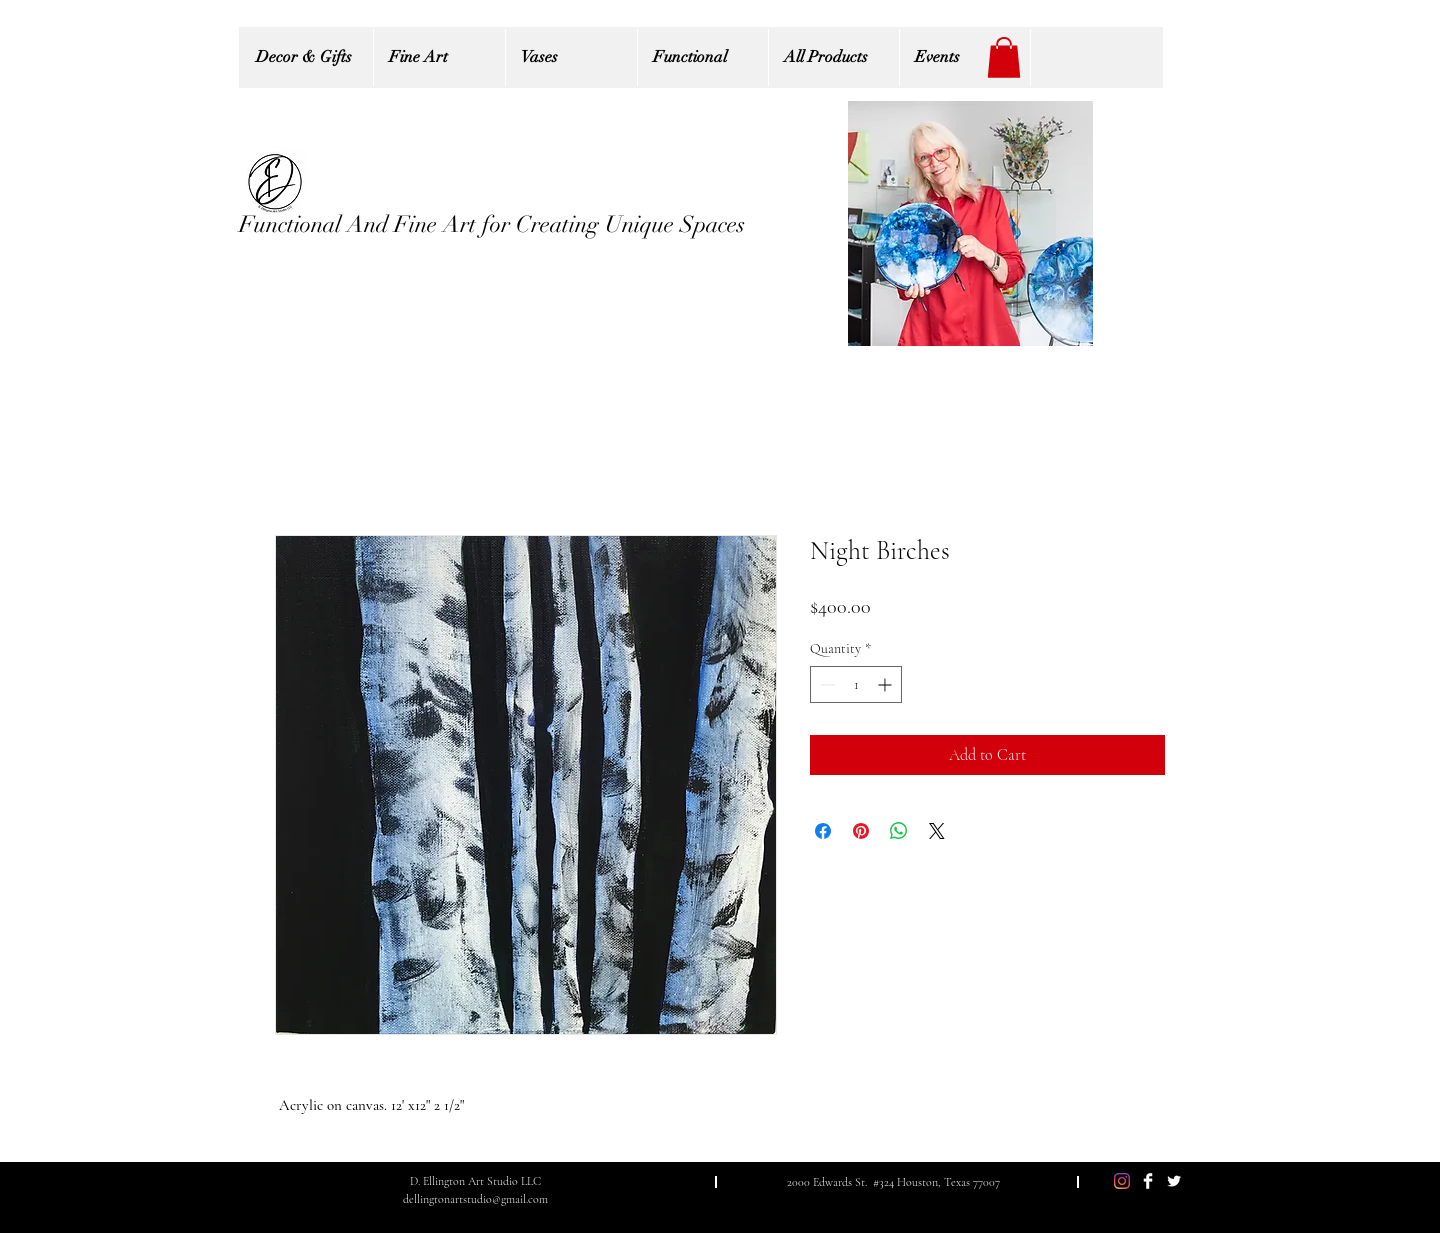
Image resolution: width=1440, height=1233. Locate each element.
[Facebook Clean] (1148, 1181)
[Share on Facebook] (823, 831)
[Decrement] (825, 684)
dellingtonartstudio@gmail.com (475, 1199)
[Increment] (886, 684)
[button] (1004, 57)
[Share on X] (937, 831)
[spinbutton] (856, 684)
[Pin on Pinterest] (861, 831)
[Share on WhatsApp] (899, 831)
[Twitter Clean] (1174, 1181)
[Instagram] (1122, 1181)
